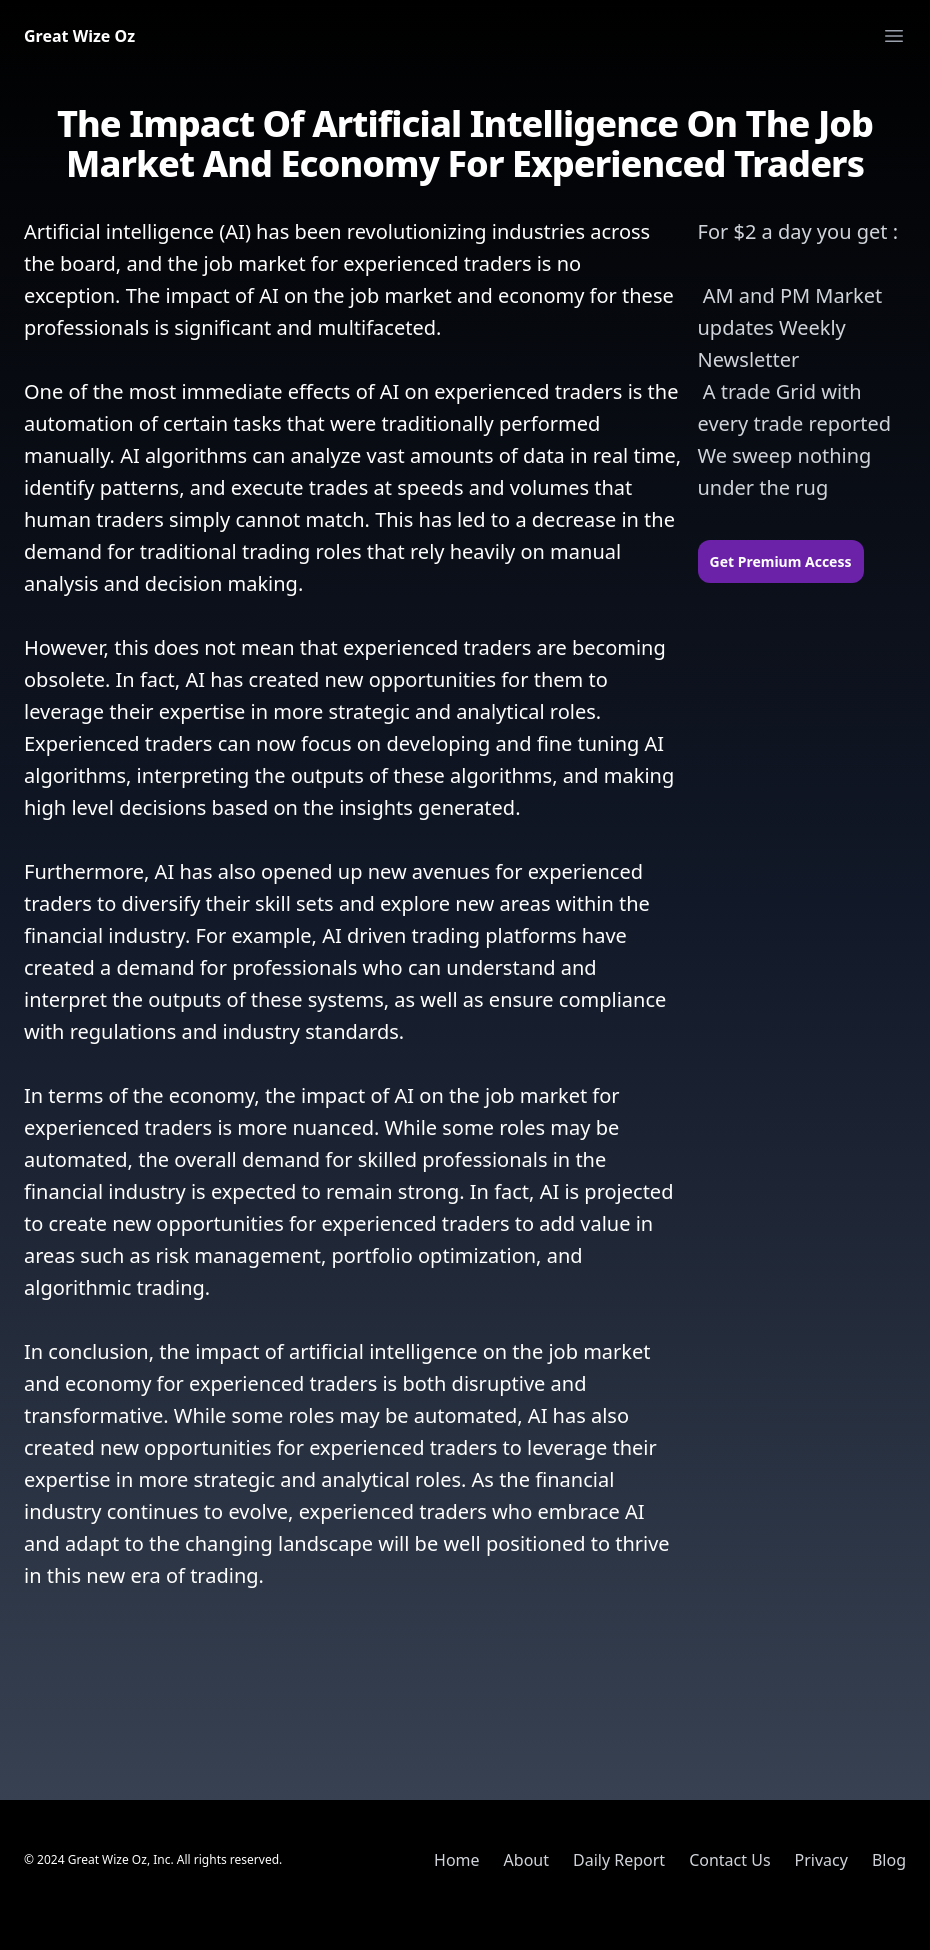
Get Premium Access (781, 561)
